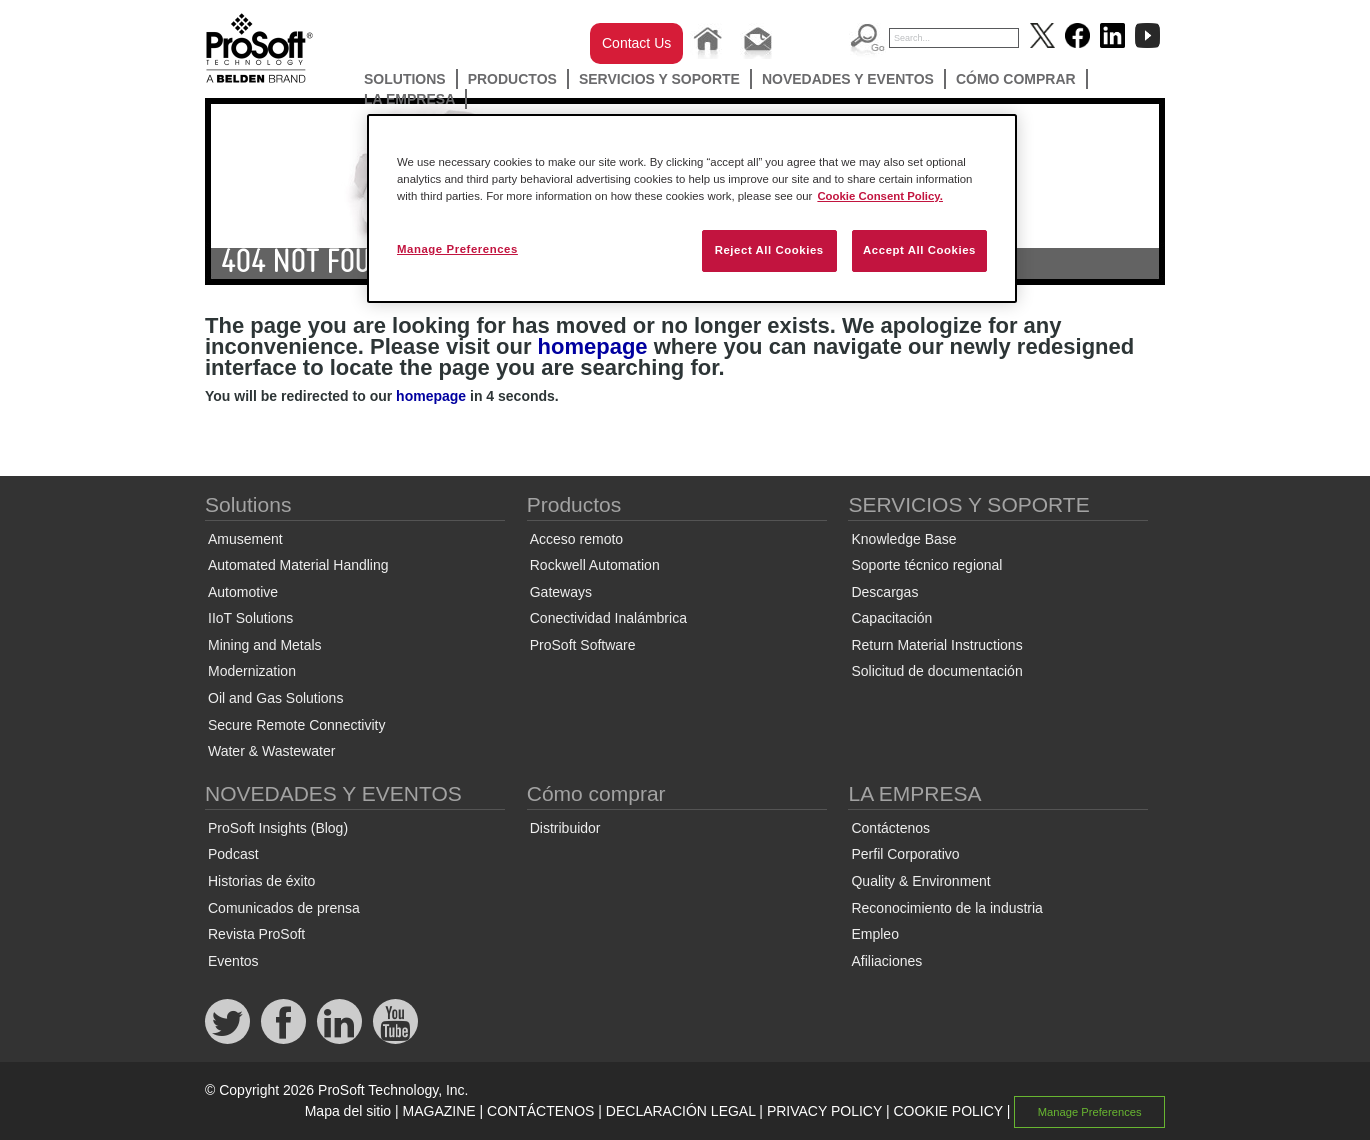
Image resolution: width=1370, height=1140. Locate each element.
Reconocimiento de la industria (946, 908)
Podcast (233, 854)
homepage (593, 346)
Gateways (561, 592)
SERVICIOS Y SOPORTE (659, 79)
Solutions (405, 79)
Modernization (252, 671)
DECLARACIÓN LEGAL (681, 1111)
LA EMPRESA (409, 99)
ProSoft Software (583, 645)
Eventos (233, 961)
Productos (512, 79)
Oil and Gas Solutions (275, 698)
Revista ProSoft (256, 934)
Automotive (243, 592)
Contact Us (636, 43)
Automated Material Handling (298, 565)
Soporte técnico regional (926, 565)
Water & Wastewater (271, 751)
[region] (692, 208)
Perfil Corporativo (905, 854)
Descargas (884, 592)
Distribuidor (565, 828)
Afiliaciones (886, 961)
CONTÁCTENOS (540, 1111)
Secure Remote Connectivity (296, 725)
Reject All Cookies (769, 250)
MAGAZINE (439, 1111)
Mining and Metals (265, 645)
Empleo (874, 934)
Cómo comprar (1016, 79)
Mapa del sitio (348, 1111)
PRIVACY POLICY (824, 1111)
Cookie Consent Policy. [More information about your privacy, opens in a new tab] (880, 196)
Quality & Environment (920, 881)
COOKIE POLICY (947, 1111)
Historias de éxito (261, 881)
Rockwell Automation (595, 565)
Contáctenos (890, 828)
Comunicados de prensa (284, 908)
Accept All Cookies (919, 250)
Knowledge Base (903, 539)
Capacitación (891, 618)
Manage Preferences (1090, 1112)
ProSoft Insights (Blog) (278, 828)
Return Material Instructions (936, 645)
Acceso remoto (576, 539)
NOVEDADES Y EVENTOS (848, 79)
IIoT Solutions (250, 618)
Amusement (245, 539)
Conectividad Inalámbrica (608, 618)
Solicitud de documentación (936, 671)
